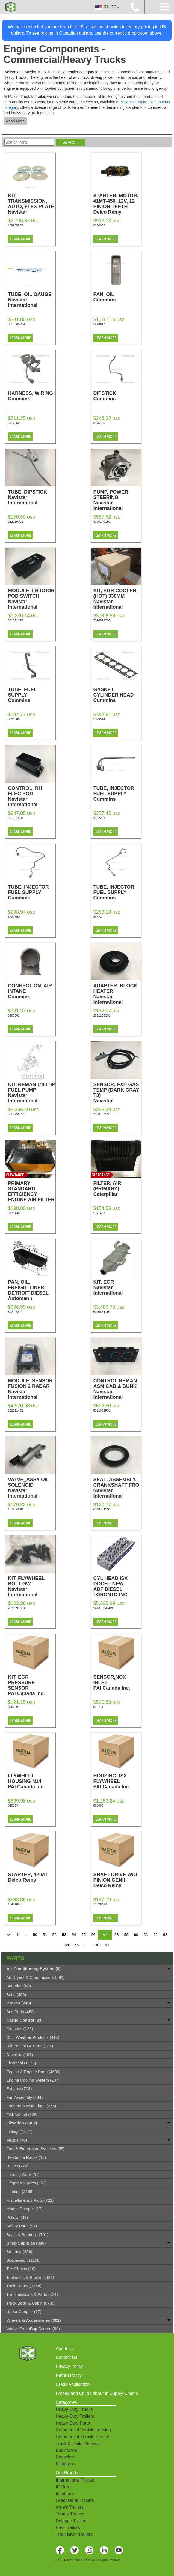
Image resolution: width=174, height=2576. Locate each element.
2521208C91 (102, 1015)
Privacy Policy (69, 2366)
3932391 (99, 916)
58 (116, 1934)
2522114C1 (15, 1410)
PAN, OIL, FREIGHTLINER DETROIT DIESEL (31, 1290)
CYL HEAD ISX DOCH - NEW (117, 1586)
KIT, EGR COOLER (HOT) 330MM (117, 599)
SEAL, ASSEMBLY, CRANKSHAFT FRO (117, 1488)
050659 (13, 1706)
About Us (65, 2348)
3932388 (99, 818)
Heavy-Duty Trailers (75, 2416)
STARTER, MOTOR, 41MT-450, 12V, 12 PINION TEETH (117, 204)
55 (83, 1934)
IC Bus (62, 2487)
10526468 (100, 1904)
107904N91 (15, 1509)
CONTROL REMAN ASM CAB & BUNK (117, 1389)
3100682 (14, 1015)
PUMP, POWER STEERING (117, 500)
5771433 (99, 1213)
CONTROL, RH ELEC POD (31, 796)
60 (136, 1934)
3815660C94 (16, 324)
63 (165, 1934)
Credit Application (73, 2384)
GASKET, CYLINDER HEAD (117, 695)
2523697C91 (16, 1608)
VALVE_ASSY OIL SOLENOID (31, 1488)
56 (93, 1934)
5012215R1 (15, 818)
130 (96, 1945)
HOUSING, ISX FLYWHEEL (117, 1781)
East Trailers (68, 2527)
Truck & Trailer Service (78, 2443)
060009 (98, 1805)
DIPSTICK (117, 395)
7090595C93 (102, 620)
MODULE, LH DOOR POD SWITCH (31, 599)
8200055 (99, 225)
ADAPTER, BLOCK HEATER (117, 994)
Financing (65, 2463)
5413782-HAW (103, 1608)
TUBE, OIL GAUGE (31, 300)
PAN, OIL (117, 297)
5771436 (14, 1213)
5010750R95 (16, 1114)
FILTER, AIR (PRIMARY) (117, 1189)
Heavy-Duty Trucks (74, 2409)
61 (146, 1934)
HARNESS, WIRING (31, 395)
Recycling (65, 2457)
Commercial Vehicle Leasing (83, 2430)
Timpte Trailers (70, 2514)
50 (35, 1934)
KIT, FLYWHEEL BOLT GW (31, 1586)
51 (45, 1934)
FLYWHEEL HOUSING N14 (31, 1781)
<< (9, 1934)
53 (64, 1934)
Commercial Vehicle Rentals (83, 2436)
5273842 (99, 324)
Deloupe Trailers (72, 2520)
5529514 (99, 719)
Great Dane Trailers (75, 2500)
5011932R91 (102, 1410)
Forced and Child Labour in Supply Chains (97, 2393)
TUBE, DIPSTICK (31, 497)
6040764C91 (102, 1509)
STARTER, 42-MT (31, 1877)
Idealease (65, 2493)
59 (126, 1934)
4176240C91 (102, 521)
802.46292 (15, 1311)
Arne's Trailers (70, 2507)
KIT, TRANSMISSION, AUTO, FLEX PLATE (31, 206)
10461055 (14, 1904)
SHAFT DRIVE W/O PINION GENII (117, 1880)
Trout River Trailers (74, 2534)
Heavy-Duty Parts (73, 2423)
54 (74, 1934)
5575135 (99, 423)
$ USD (106, 7)
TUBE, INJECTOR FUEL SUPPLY (117, 793)
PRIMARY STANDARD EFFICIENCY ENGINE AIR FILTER (31, 1194)
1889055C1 (15, 225)
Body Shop (66, 2450)
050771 (98, 1706)
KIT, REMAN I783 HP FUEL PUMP (31, 1093)
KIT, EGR (117, 1287)
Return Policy (69, 2375)
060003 (13, 1805)
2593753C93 (102, 1114)
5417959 (14, 423)
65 (77, 1945)
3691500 (14, 719)
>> (107, 1945)
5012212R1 (15, 620)
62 (155, 1934)
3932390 (14, 916)
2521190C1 (15, 521)
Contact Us (66, 2357)
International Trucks (75, 2480)
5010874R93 (102, 1311)
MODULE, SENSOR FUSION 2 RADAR (31, 1389)
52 (54, 1934)
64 (67, 1945)
